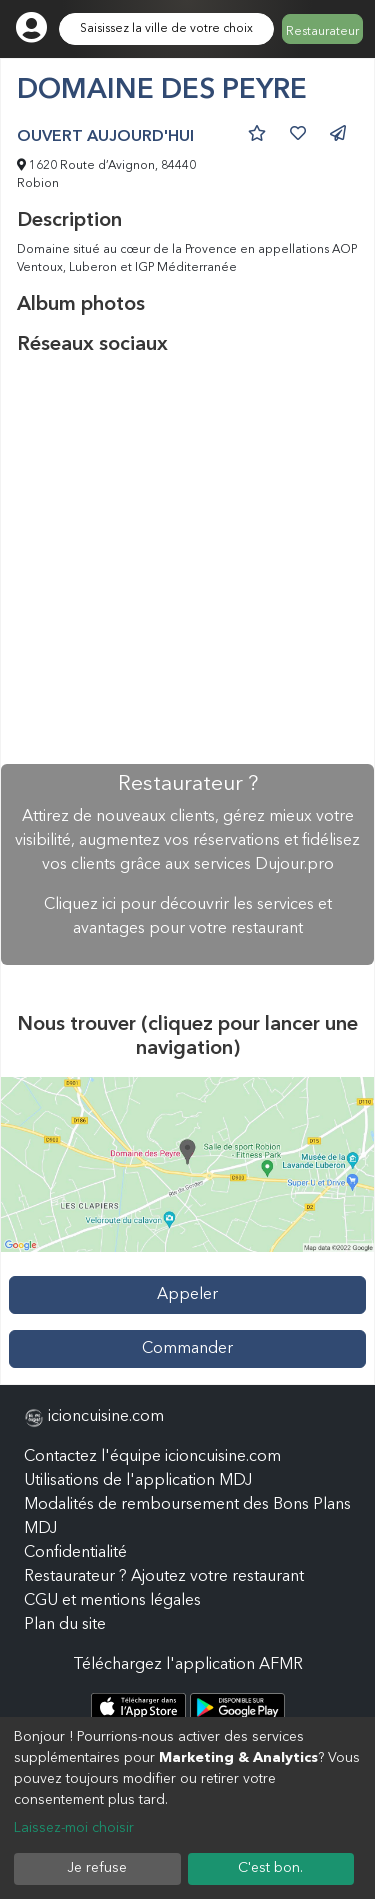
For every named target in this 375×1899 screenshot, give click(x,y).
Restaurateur (322, 32)
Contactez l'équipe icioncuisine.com (152, 1457)
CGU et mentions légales (112, 1601)
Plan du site (65, 1625)
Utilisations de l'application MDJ (138, 1481)
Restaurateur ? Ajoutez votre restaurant (164, 1577)
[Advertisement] (187, 560)
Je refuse (97, 1868)
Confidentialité (75, 1553)
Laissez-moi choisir (74, 1828)
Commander (187, 1349)
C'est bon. (270, 1868)
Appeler (187, 1295)
